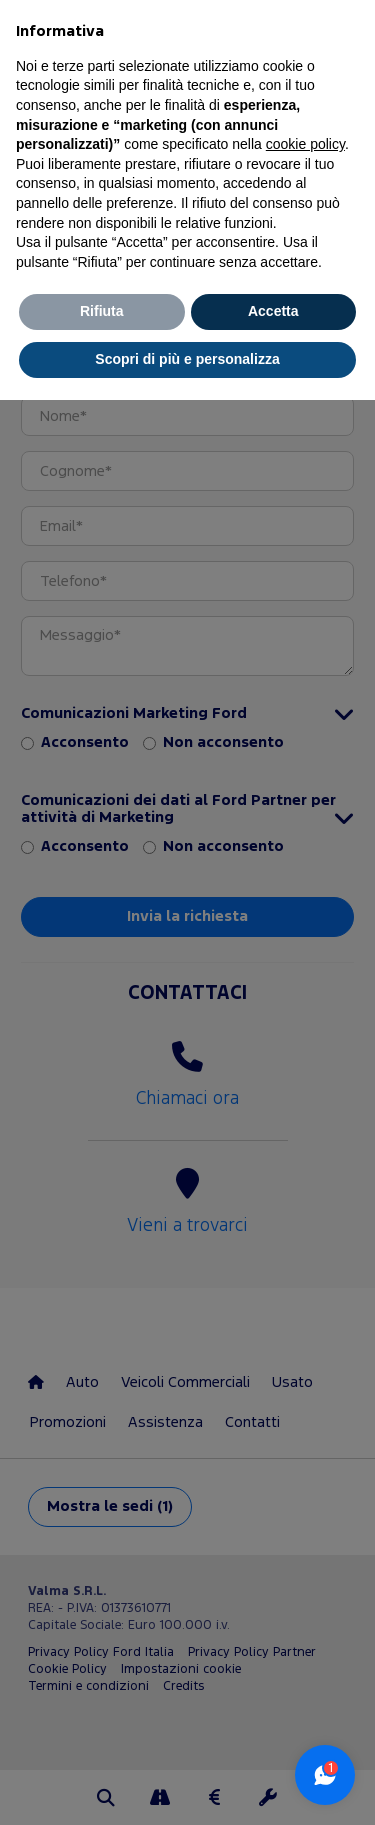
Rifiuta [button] (102, 311)
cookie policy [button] (305, 144)
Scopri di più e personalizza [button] (187, 359)
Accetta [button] (273, 311)
